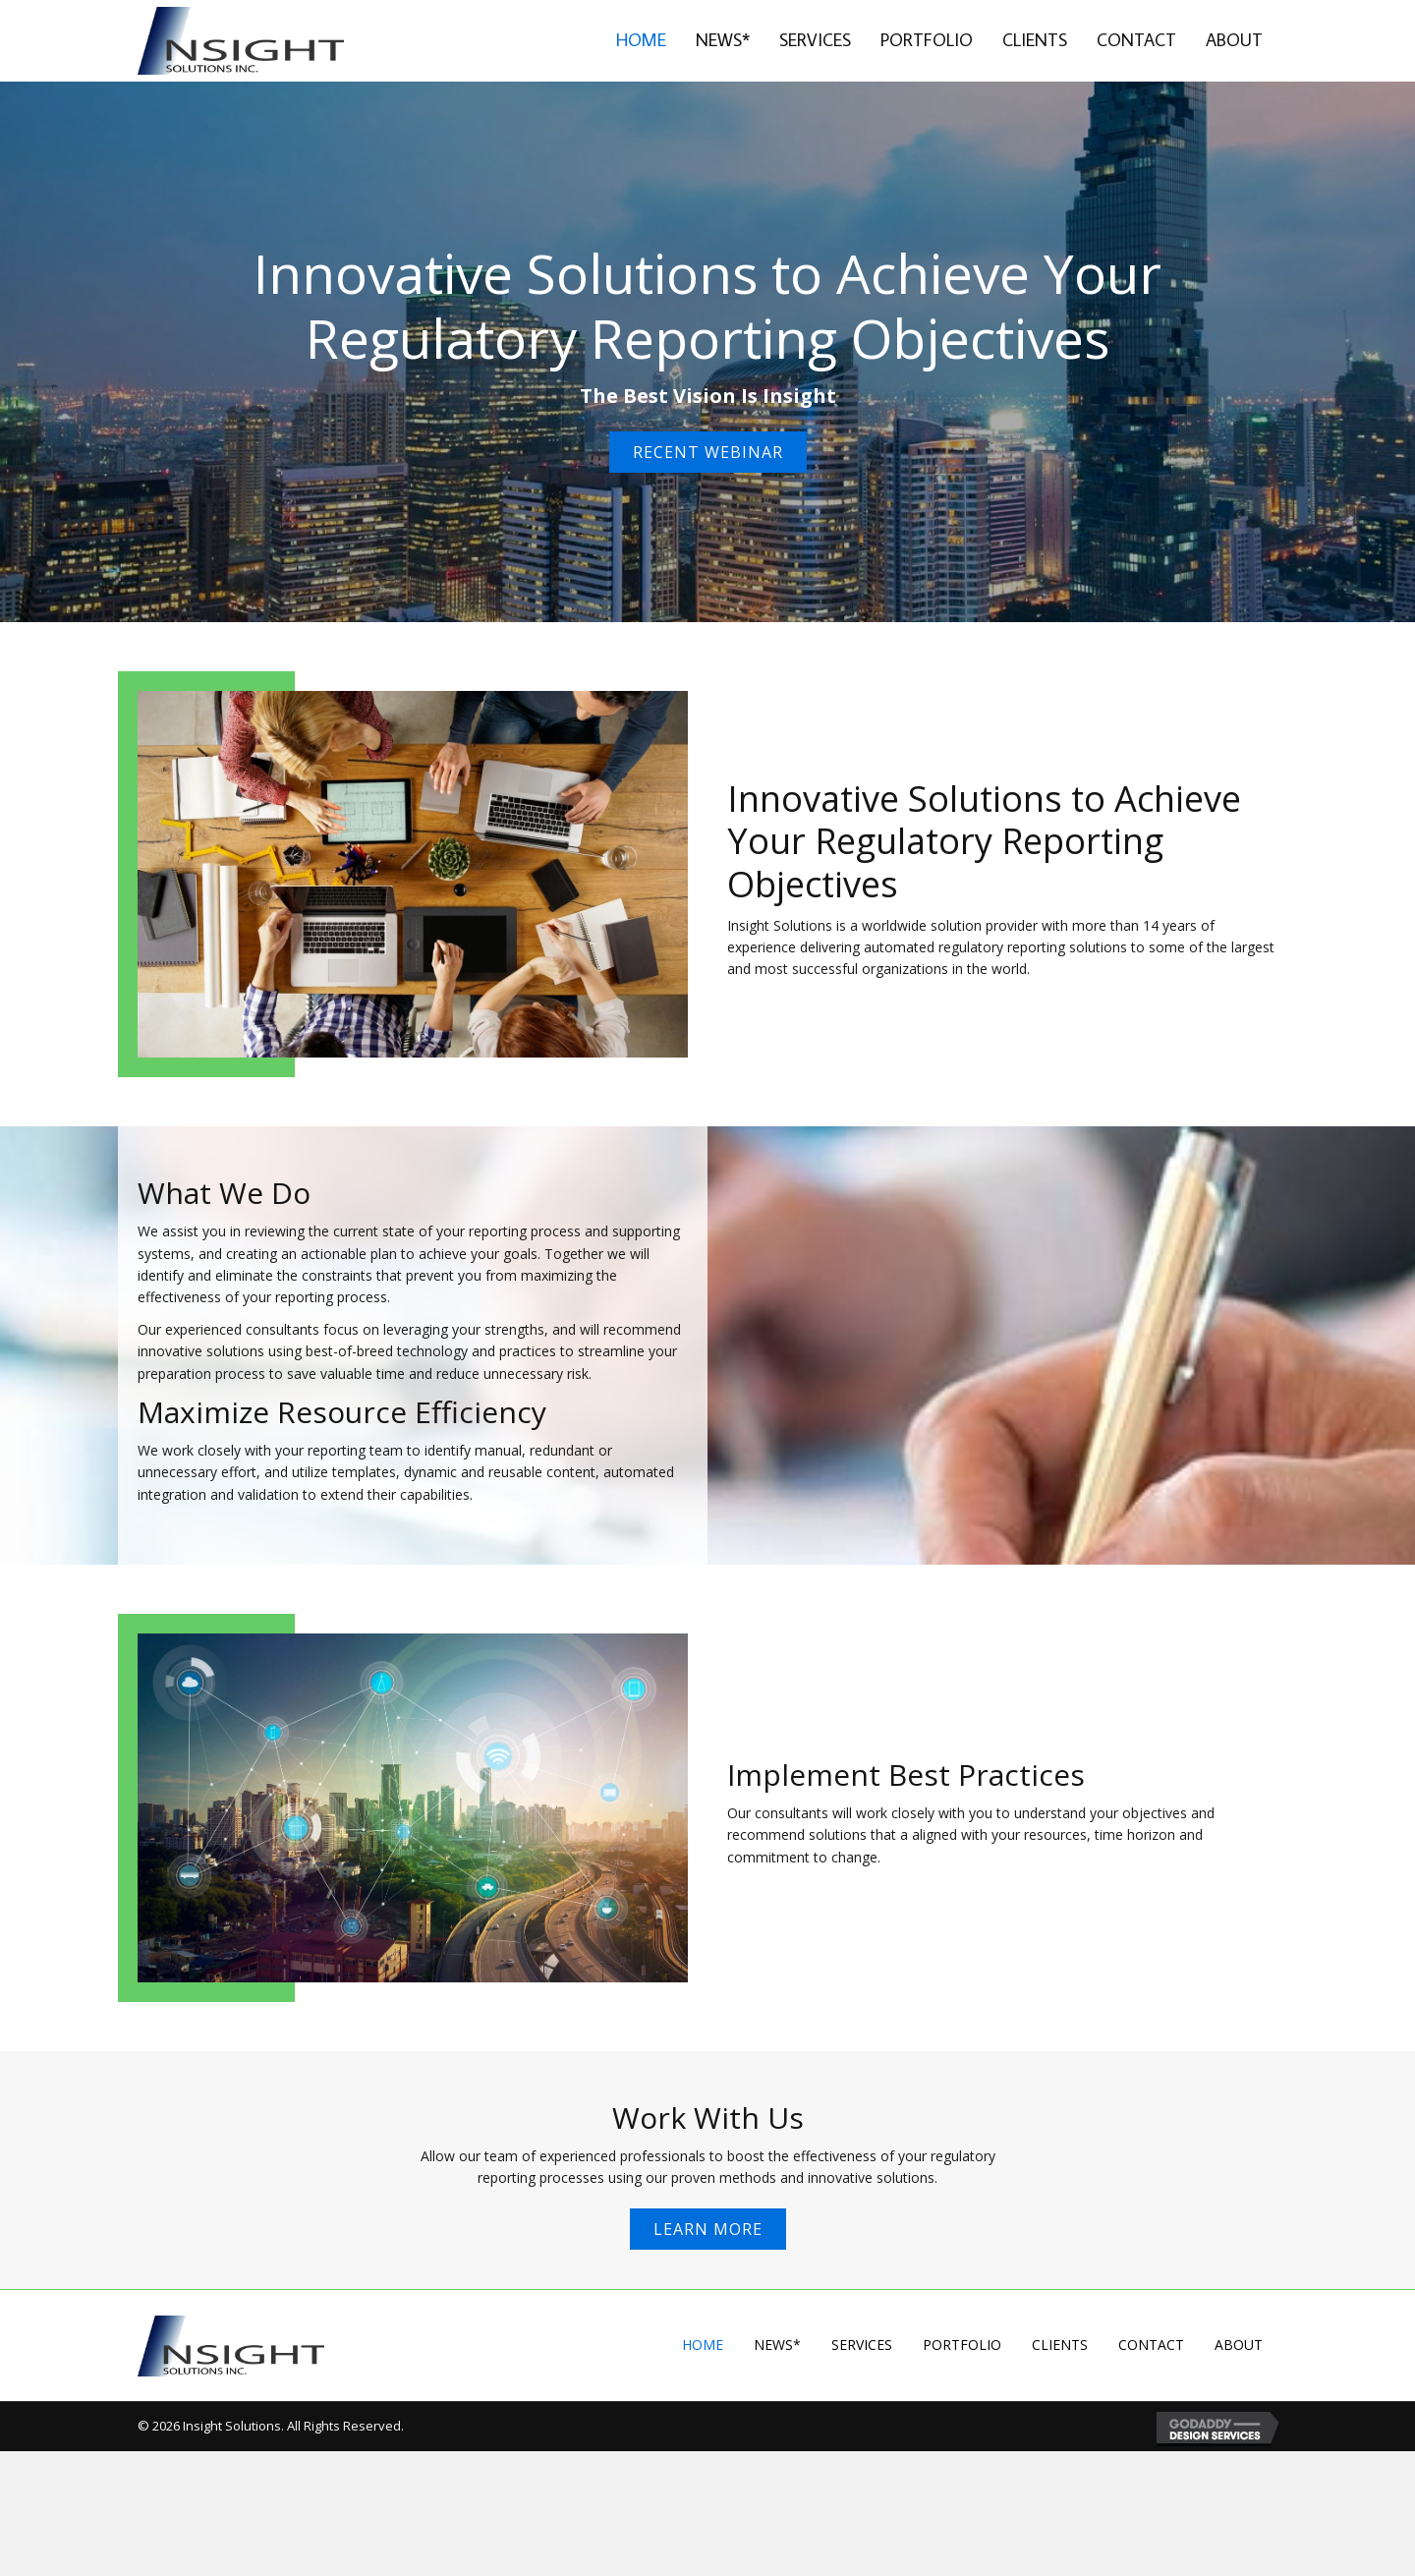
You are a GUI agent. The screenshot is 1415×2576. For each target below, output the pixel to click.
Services (861, 2344)
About (1239, 2344)
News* (777, 2344)
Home (702, 2344)
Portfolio (962, 2344)
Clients (1060, 2344)
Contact (1151, 2344)
